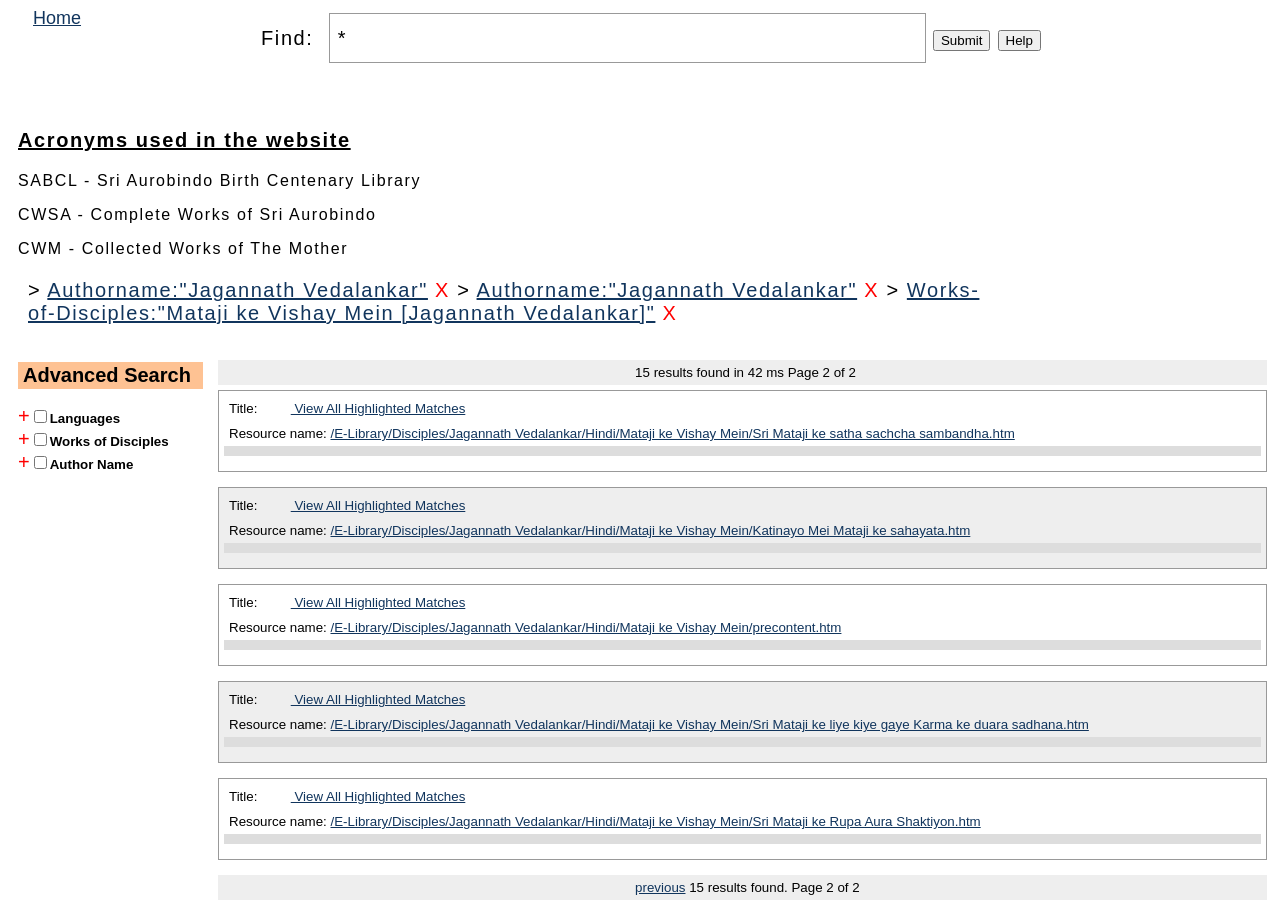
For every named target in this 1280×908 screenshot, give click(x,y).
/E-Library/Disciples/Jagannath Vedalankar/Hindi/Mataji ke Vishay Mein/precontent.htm (586, 627)
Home (57, 18)
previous (660, 887)
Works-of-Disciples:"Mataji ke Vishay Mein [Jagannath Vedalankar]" (503, 301)
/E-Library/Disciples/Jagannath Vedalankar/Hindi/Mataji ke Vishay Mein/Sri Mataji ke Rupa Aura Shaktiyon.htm (656, 821)
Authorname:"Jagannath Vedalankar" (237, 290)
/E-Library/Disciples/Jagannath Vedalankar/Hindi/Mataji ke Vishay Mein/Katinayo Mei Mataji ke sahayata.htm (651, 530)
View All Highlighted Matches (378, 408)
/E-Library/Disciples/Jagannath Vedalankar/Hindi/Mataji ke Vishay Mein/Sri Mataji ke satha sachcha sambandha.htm (673, 433)
